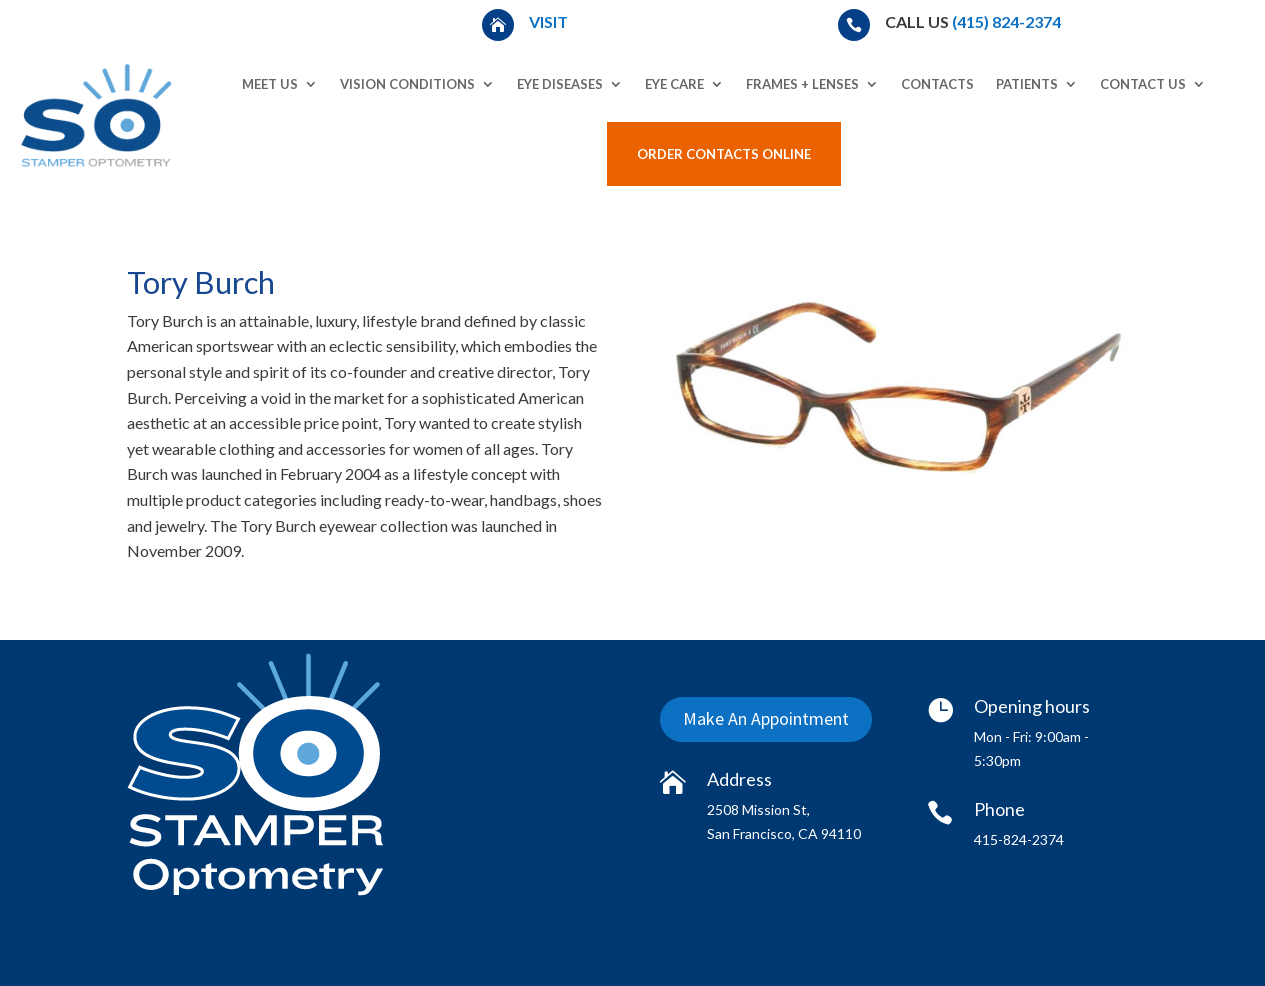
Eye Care (674, 84)
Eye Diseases (560, 84)
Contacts (937, 84)
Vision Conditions (407, 84)
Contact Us (1143, 84)
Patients (1027, 84)
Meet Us (270, 84)
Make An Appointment (766, 719)
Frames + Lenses (802, 84)
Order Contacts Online (724, 154)
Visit (550, 21)
